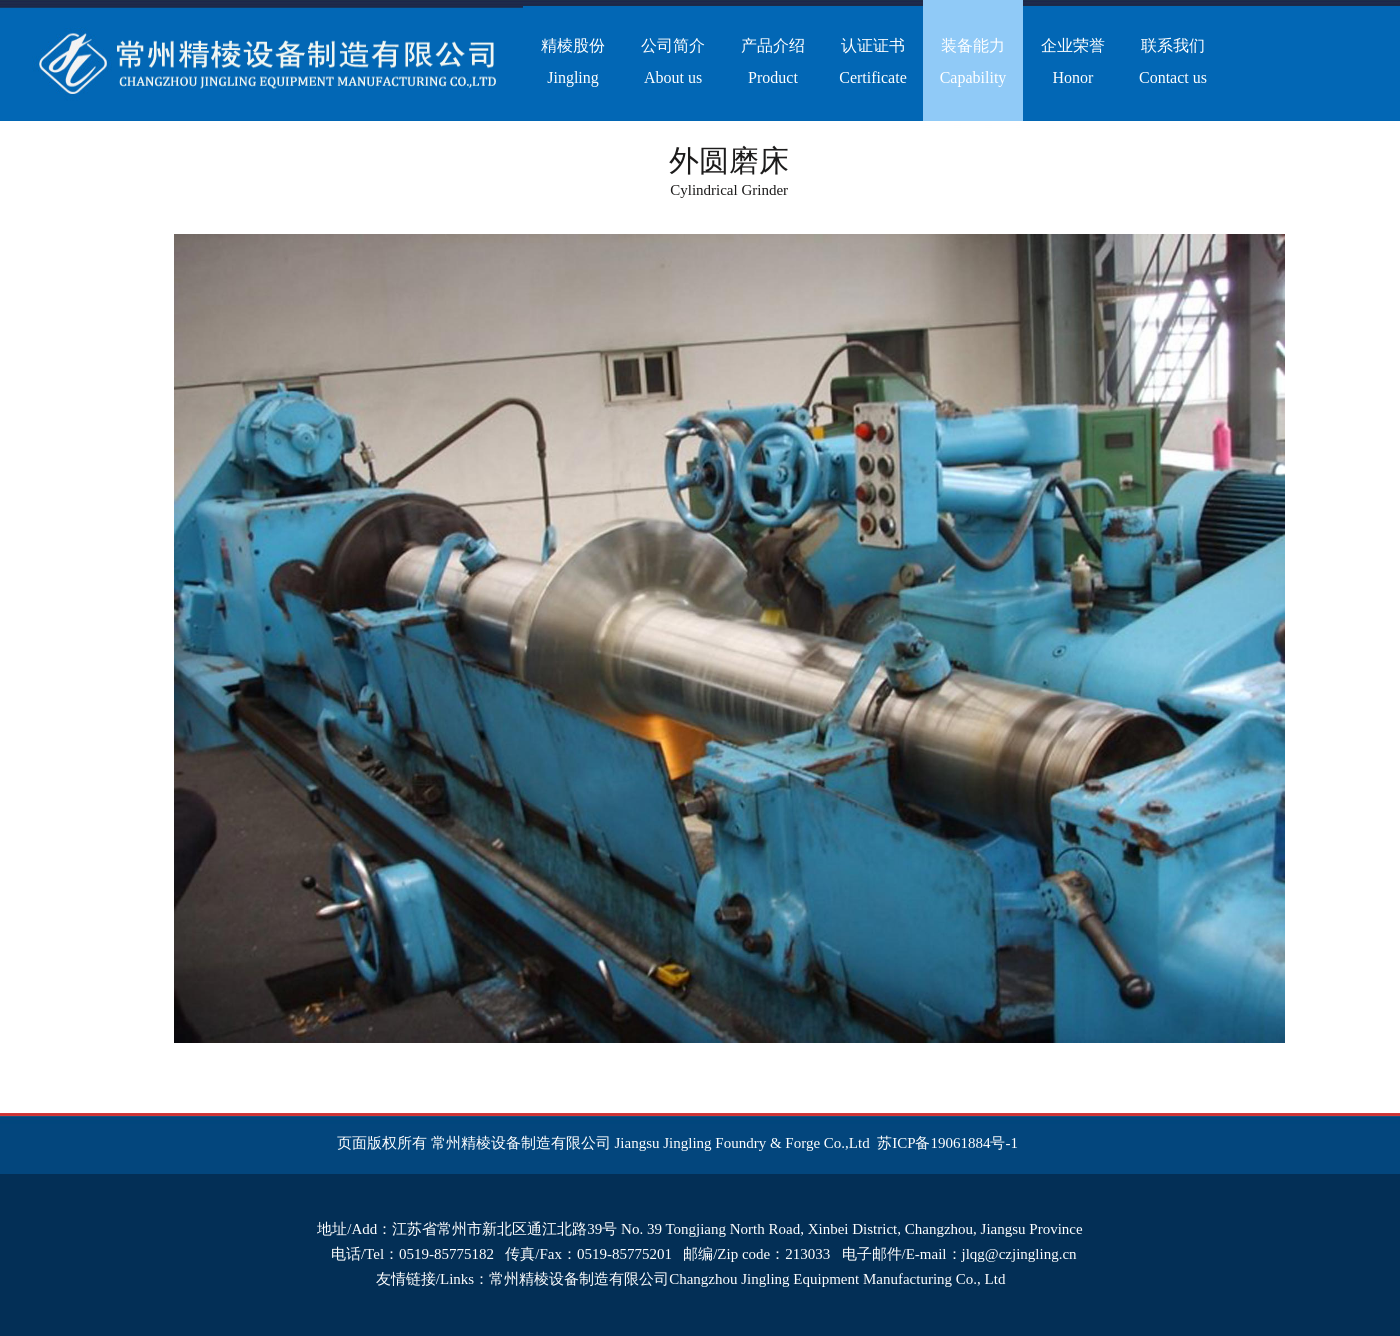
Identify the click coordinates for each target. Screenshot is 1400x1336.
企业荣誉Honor (1073, 61)
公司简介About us (673, 61)
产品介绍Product (773, 61)
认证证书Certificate (873, 61)
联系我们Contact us (1173, 61)
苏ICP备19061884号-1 (947, 1143)
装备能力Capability (973, 61)
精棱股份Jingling (573, 61)
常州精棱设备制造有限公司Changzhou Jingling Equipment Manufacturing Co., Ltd (747, 1279)
